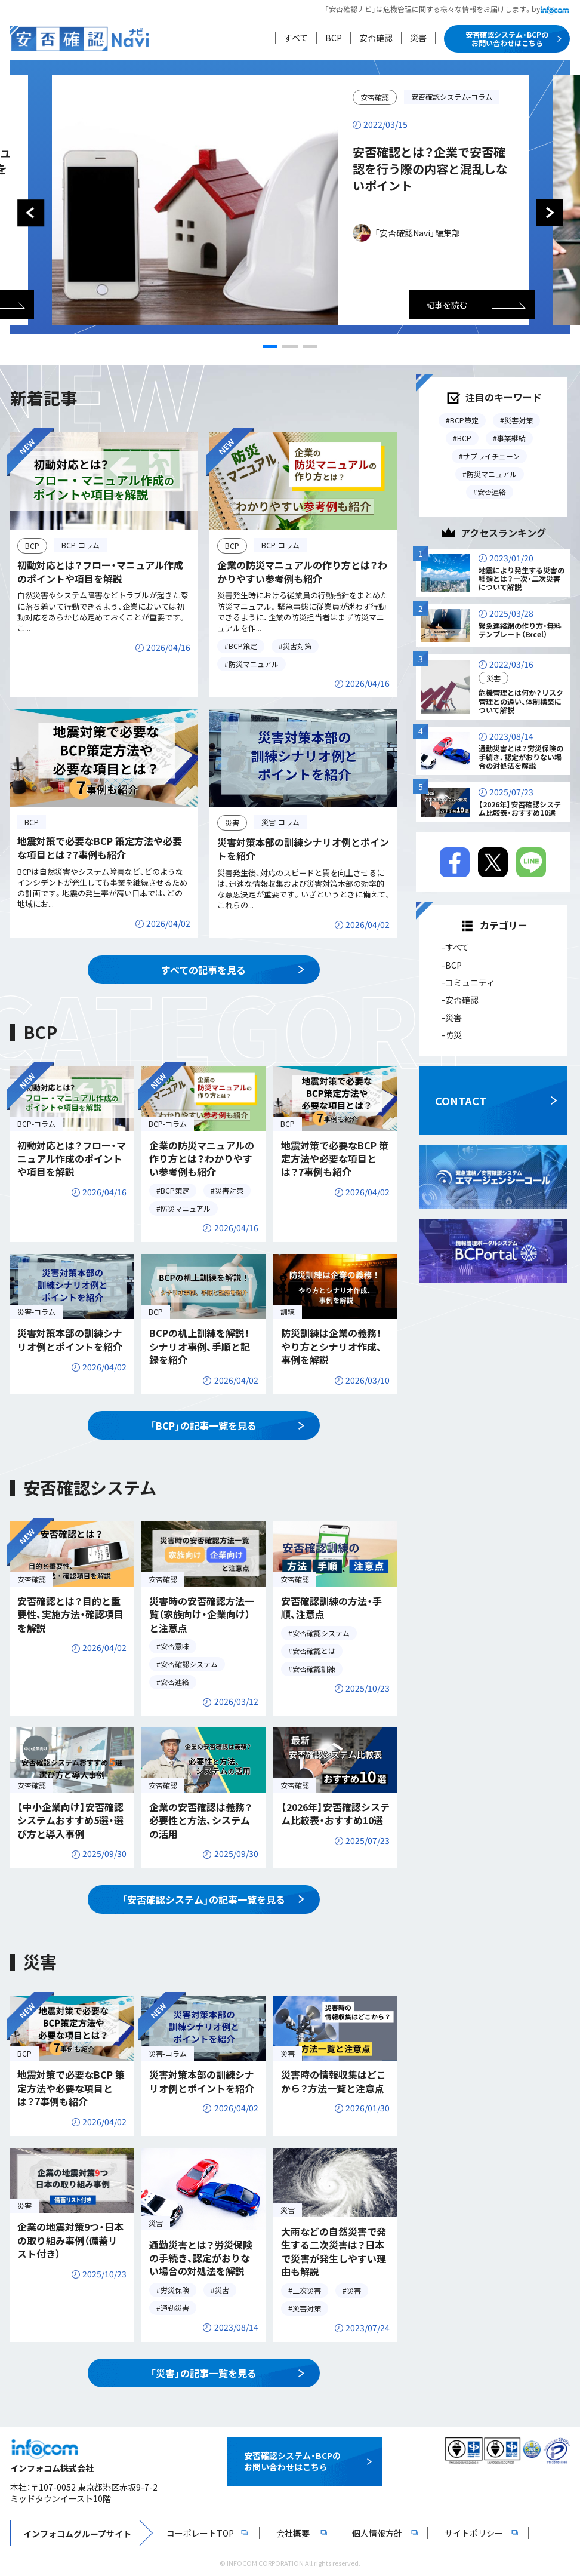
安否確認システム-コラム (451, 96)
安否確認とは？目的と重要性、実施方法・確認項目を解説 (70, 1614)
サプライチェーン (491, 456)
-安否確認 (460, 1000)
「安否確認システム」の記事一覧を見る (203, 1899)
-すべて (455, 948)
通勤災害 (175, 2308)
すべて (296, 38)
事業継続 (511, 438)
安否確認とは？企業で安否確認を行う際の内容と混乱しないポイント (430, 168)
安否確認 (376, 38)
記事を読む (447, 305)
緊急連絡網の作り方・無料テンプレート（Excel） (520, 629)
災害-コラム (280, 822)
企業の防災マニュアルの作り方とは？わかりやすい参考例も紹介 (302, 571)
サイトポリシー (474, 2533)
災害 (418, 38)
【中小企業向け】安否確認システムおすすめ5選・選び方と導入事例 (70, 1820)
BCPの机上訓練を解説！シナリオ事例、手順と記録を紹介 (199, 1346)
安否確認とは (313, 1651)
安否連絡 (175, 1682)
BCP (333, 38)
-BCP (452, 965)
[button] (270, 346)
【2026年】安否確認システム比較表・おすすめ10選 (335, 1813)
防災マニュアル (254, 664)
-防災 (452, 1035)
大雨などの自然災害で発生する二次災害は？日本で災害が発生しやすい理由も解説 (333, 2251)
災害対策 (297, 646)
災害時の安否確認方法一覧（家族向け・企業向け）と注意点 (201, 1614)
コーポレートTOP (200, 2533)
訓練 (287, 1312)
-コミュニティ (468, 982)
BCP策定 (243, 646)
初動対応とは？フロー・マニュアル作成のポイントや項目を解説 (100, 571)
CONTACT (460, 1100)
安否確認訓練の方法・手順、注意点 (331, 1607)
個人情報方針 (377, 2533)
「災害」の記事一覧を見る (203, 2373)
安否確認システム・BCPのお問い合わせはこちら (506, 38)
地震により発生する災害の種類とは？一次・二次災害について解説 (521, 578)
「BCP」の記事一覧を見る (203, 1425)
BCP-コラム (80, 545)
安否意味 (175, 1646)
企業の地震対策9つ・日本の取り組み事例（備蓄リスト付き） (70, 2240)
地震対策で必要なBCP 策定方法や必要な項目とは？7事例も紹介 (99, 847)
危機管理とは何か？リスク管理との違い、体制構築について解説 (521, 701)
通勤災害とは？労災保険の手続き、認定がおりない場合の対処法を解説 (200, 2258)
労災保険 (175, 2290)
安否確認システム (189, 1664)
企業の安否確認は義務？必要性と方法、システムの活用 (200, 1820)
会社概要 (293, 2533)
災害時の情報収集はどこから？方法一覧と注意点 (333, 2081)
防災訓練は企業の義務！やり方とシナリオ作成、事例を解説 (331, 1346)
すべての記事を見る (203, 970)
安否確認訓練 (313, 1669)
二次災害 (306, 2290)
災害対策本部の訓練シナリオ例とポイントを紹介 (303, 848)
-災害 (452, 1017)
